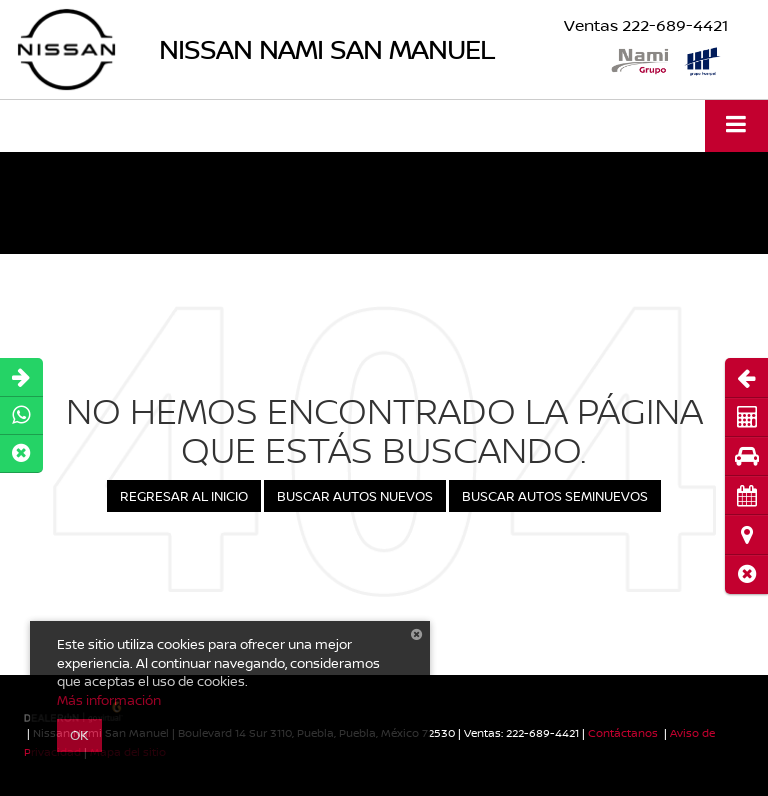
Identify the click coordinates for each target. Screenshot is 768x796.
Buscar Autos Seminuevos (555, 496)
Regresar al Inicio (184, 496)
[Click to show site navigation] (736, 125)
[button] (746, 574)
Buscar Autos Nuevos (355, 496)
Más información (109, 700)
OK (79, 735)
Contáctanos (623, 732)
